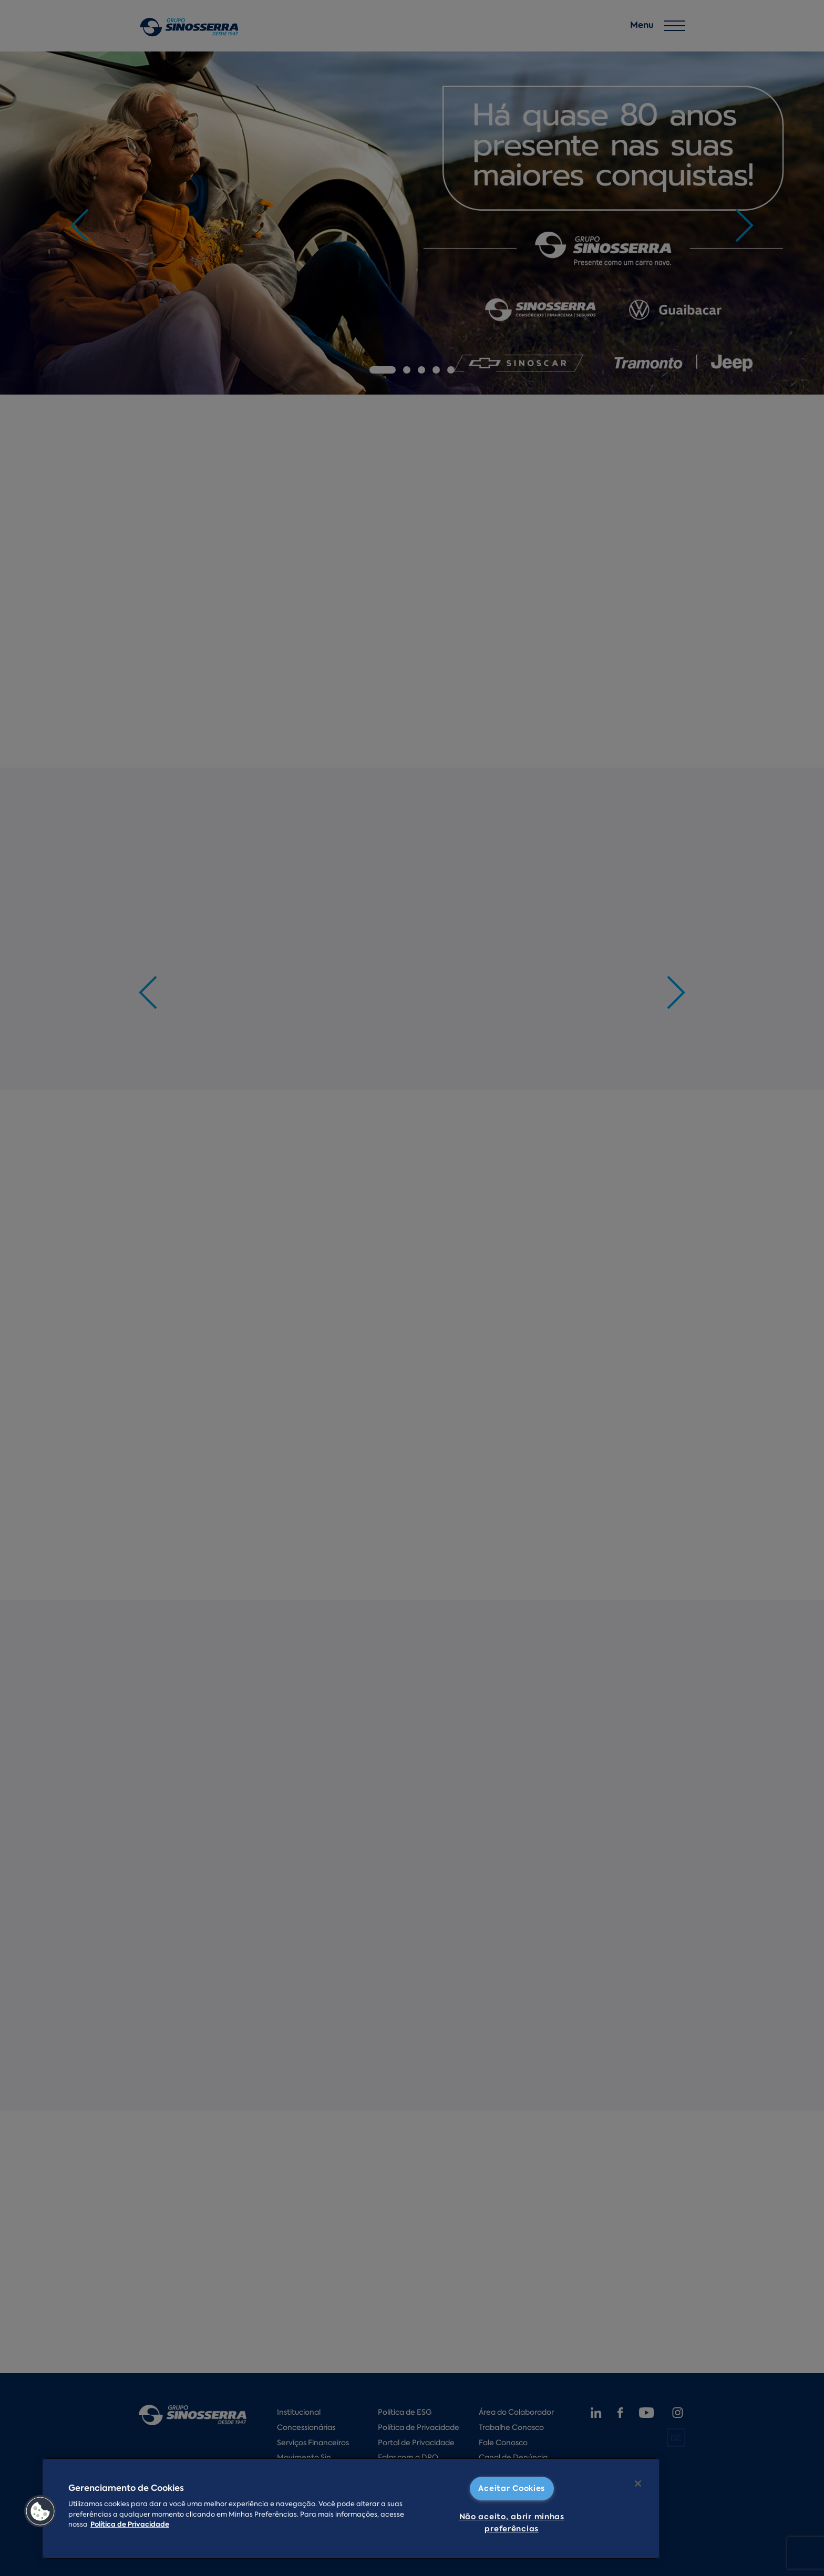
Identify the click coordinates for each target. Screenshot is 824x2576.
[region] (351, 2508)
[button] (40, 2511)
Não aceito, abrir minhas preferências (511, 2522)
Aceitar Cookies (511, 2488)
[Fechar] (638, 2483)
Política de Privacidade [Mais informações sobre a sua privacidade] (129, 2524)
